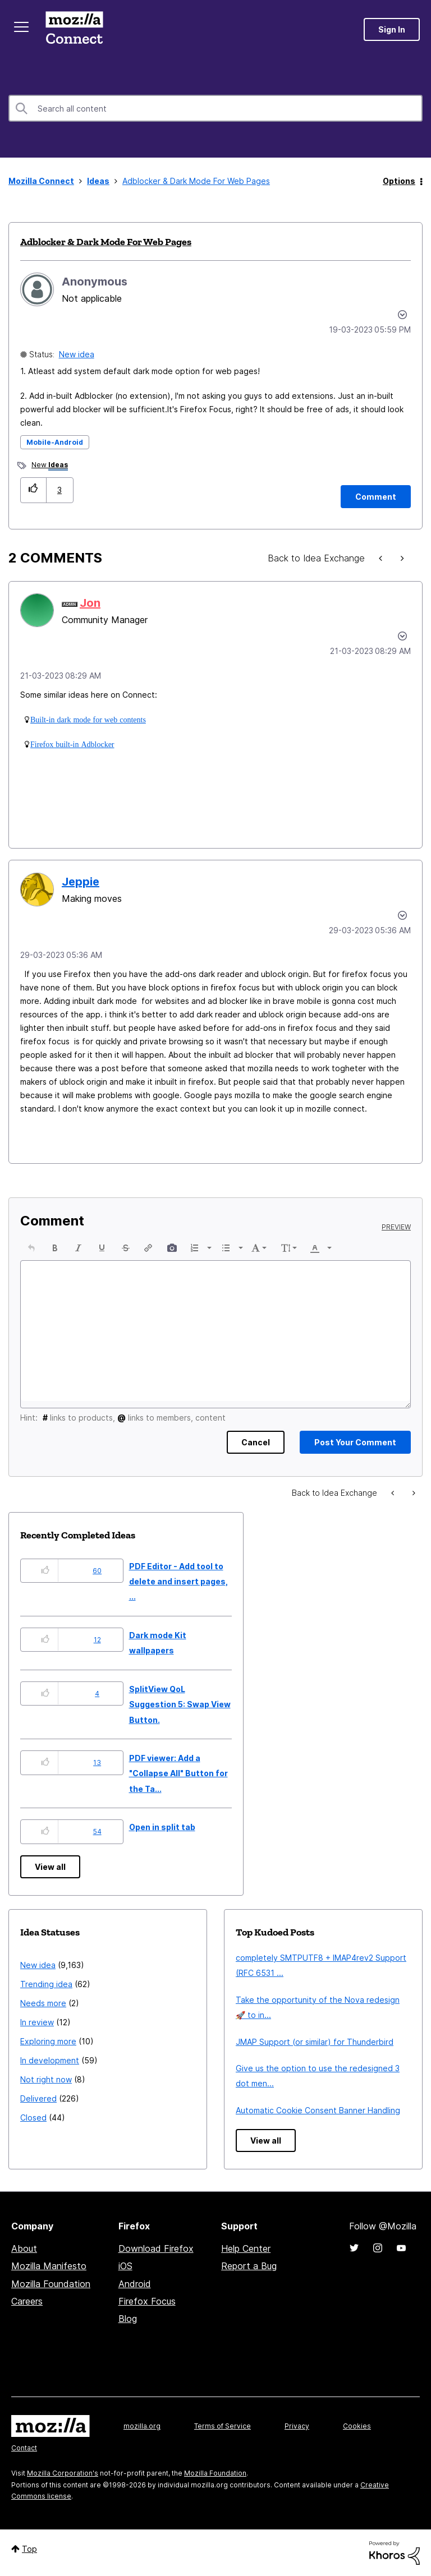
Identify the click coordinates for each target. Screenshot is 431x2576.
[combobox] (215, 108)
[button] (33, 490)
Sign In (391, 29)
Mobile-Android (54, 442)
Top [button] (29, 2549)
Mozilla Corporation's (62, 2473)
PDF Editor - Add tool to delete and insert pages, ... (178, 1581)
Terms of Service (222, 2426)
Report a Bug (249, 2265)
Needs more (43, 2003)
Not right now (46, 2079)
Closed (33, 2117)
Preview (396, 1227)
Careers (27, 2301)
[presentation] (31, 1248)
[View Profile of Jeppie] (80, 881)
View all (50, 1867)
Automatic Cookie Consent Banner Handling (318, 2110)
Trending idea (46, 1984)
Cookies (357, 2426)
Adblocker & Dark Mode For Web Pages (105, 242)
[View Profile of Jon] (90, 603)
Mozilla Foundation (50, 2283)
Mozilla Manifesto (48, 2265)
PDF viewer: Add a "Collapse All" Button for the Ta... (178, 1773)
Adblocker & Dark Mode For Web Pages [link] (196, 181)
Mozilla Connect (74, 29)
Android (134, 2283)
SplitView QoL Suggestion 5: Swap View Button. (180, 1704)
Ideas (98, 181)
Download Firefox (156, 2248)
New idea (76, 354)
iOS (125, 2265)
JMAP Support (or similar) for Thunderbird (314, 2042)
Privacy (297, 2426)
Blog (127, 2318)
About (24, 2248)
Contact (24, 2448)
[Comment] (376, 496)
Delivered (38, 2098)
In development (49, 2060)
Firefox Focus (147, 2301)
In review (37, 2022)
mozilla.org (142, 2426)
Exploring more (48, 2041)
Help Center (245, 2248)
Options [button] (399, 181)
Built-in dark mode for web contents (88, 720)
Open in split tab (162, 1827)
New (49, 465)
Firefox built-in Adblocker (72, 744)
